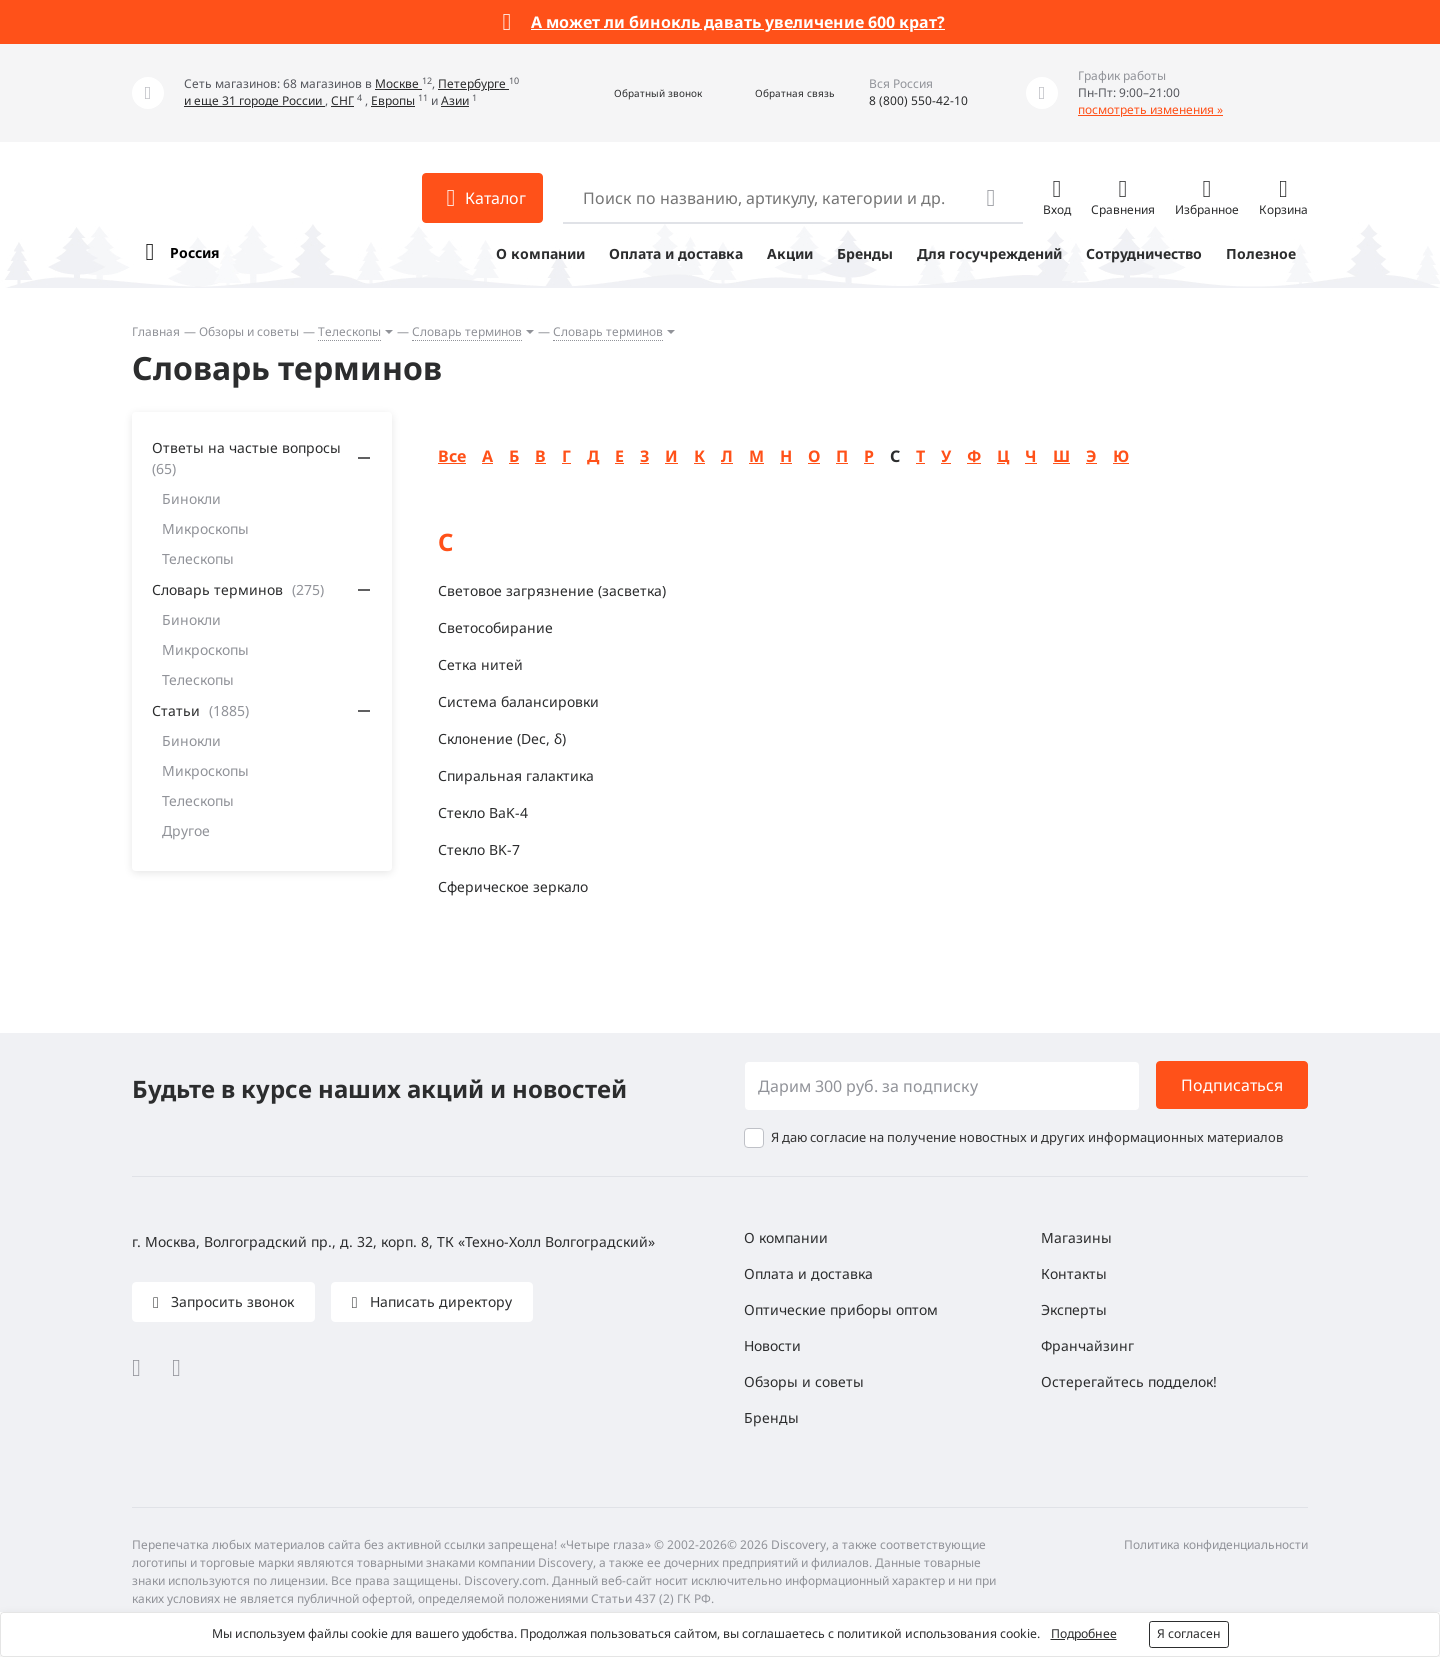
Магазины (1076, 1237)
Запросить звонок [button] (230, 1301)
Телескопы (349, 331)
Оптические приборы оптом (841, 1309)
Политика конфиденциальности (1216, 1544)
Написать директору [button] (439, 1301)
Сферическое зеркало (513, 886)
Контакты (1074, 1273)
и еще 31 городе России (254, 100)
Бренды (865, 253)
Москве (398, 83)
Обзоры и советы (249, 331)
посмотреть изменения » (1150, 109)
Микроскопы (205, 528)
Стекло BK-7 (479, 849)
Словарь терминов (467, 331)
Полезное (1261, 253)
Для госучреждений (989, 253)
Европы (393, 100)
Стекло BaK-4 (483, 812)
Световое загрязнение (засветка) (552, 590)
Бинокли (191, 498)
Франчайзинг (1087, 1345)
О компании (540, 253)
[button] (636, 93)
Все (452, 456)
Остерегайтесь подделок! (1129, 1381)
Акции (790, 253)
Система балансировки (518, 701)
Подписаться (1232, 1085)
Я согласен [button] (1189, 1633)
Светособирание (495, 627)
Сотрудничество (1144, 253)
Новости (772, 1345)
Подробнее (1084, 1633)
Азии (455, 100)
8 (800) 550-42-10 (918, 100)
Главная (156, 331)
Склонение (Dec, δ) (502, 738)
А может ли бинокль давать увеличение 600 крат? (738, 22)
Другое (186, 830)
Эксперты (1074, 1309)
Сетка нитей (480, 664)
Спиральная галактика (516, 775)
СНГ (342, 100)
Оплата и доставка (676, 253)
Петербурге (473, 83)
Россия (194, 252)
